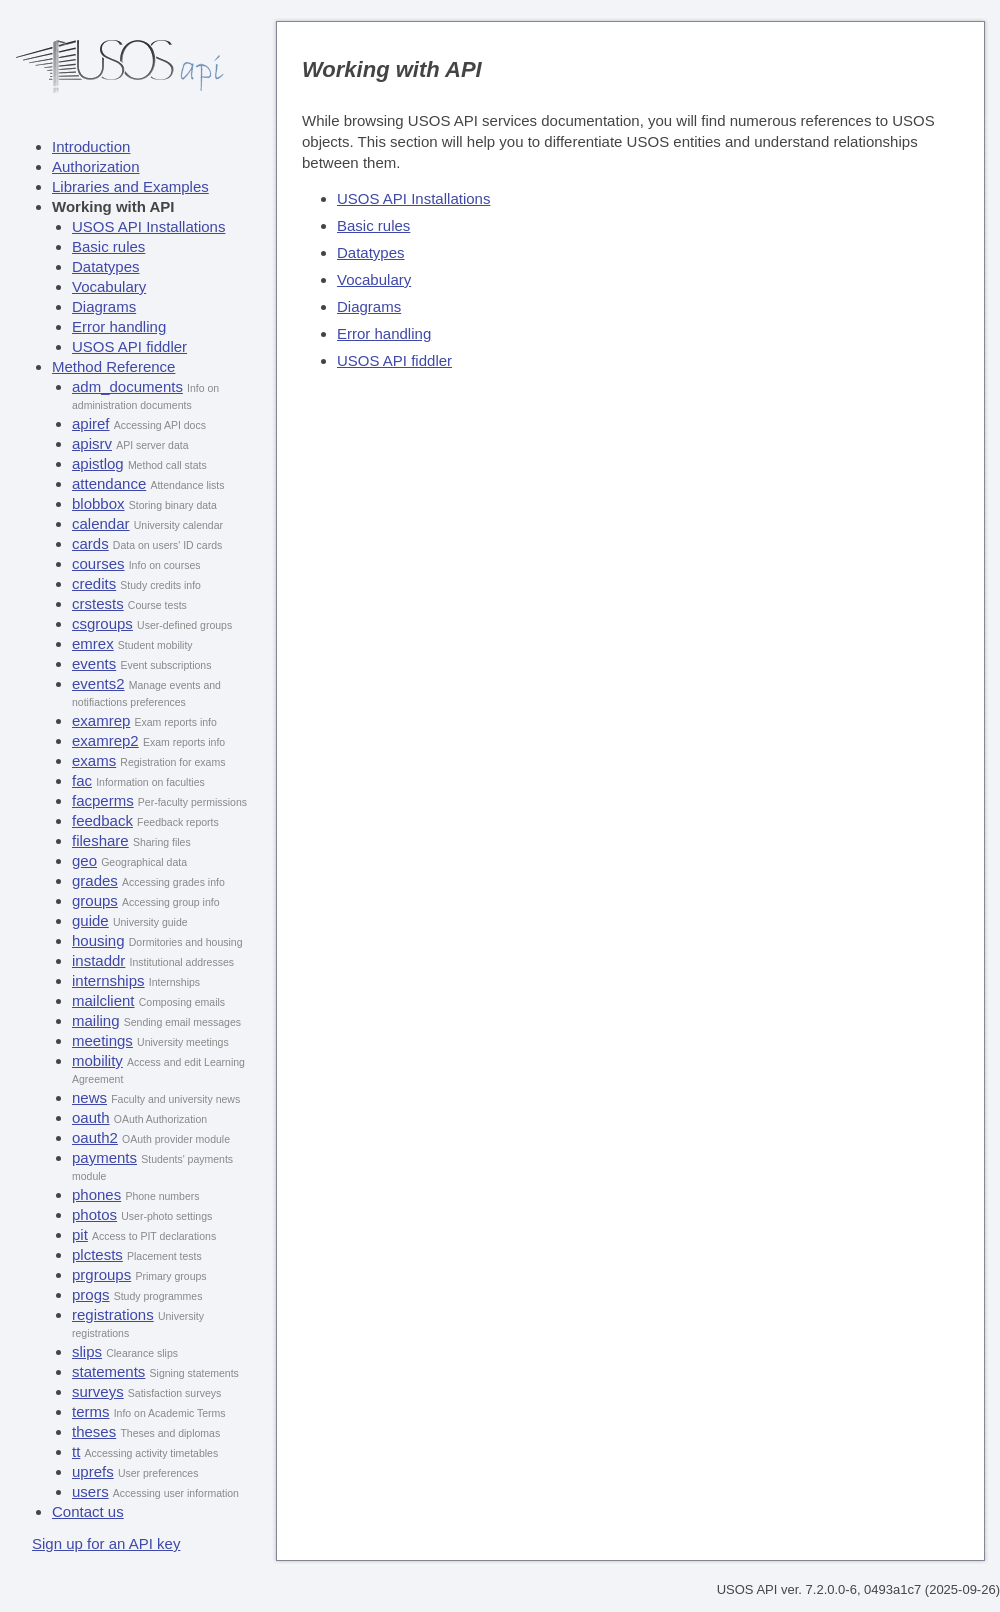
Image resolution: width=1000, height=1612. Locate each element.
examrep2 (105, 740)
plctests (97, 1254)
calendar (101, 523)
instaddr (98, 960)
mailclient (103, 1000)
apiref (91, 423)
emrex (93, 643)
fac (82, 780)
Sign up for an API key (106, 1543)
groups (95, 900)
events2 (98, 683)
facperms (103, 800)
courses (98, 563)
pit (80, 1234)
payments (104, 1157)
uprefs (93, 1471)
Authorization (96, 166)
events (94, 663)
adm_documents (127, 386)
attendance (109, 483)
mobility (97, 1060)
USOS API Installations (148, 226)
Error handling (119, 326)
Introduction (91, 146)
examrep (101, 720)
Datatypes (106, 266)
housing (98, 940)
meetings (102, 1040)
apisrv (92, 443)
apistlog (98, 463)
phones (96, 1194)
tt (76, 1451)
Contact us (88, 1511)
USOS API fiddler (129, 346)
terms (91, 1411)
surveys (98, 1391)
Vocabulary (109, 286)
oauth (91, 1117)
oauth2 (95, 1137)
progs (91, 1294)
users (90, 1491)
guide (90, 920)
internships (108, 980)
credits (94, 583)
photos (94, 1214)
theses (94, 1431)
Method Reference (113, 366)
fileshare (100, 840)
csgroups (102, 623)
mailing (96, 1020)
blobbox (98, 503)
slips (87, 1351)
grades (95, 880)
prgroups (101, 1274)
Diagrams (104, 306)
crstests (98, 603)
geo (84, 860)
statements (108, 1371)
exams (94, 760)
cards (90, 543)
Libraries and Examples (130, 186)
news (89, 1097)
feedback (102, 820)
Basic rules (108, 246)
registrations (113, 1314)
